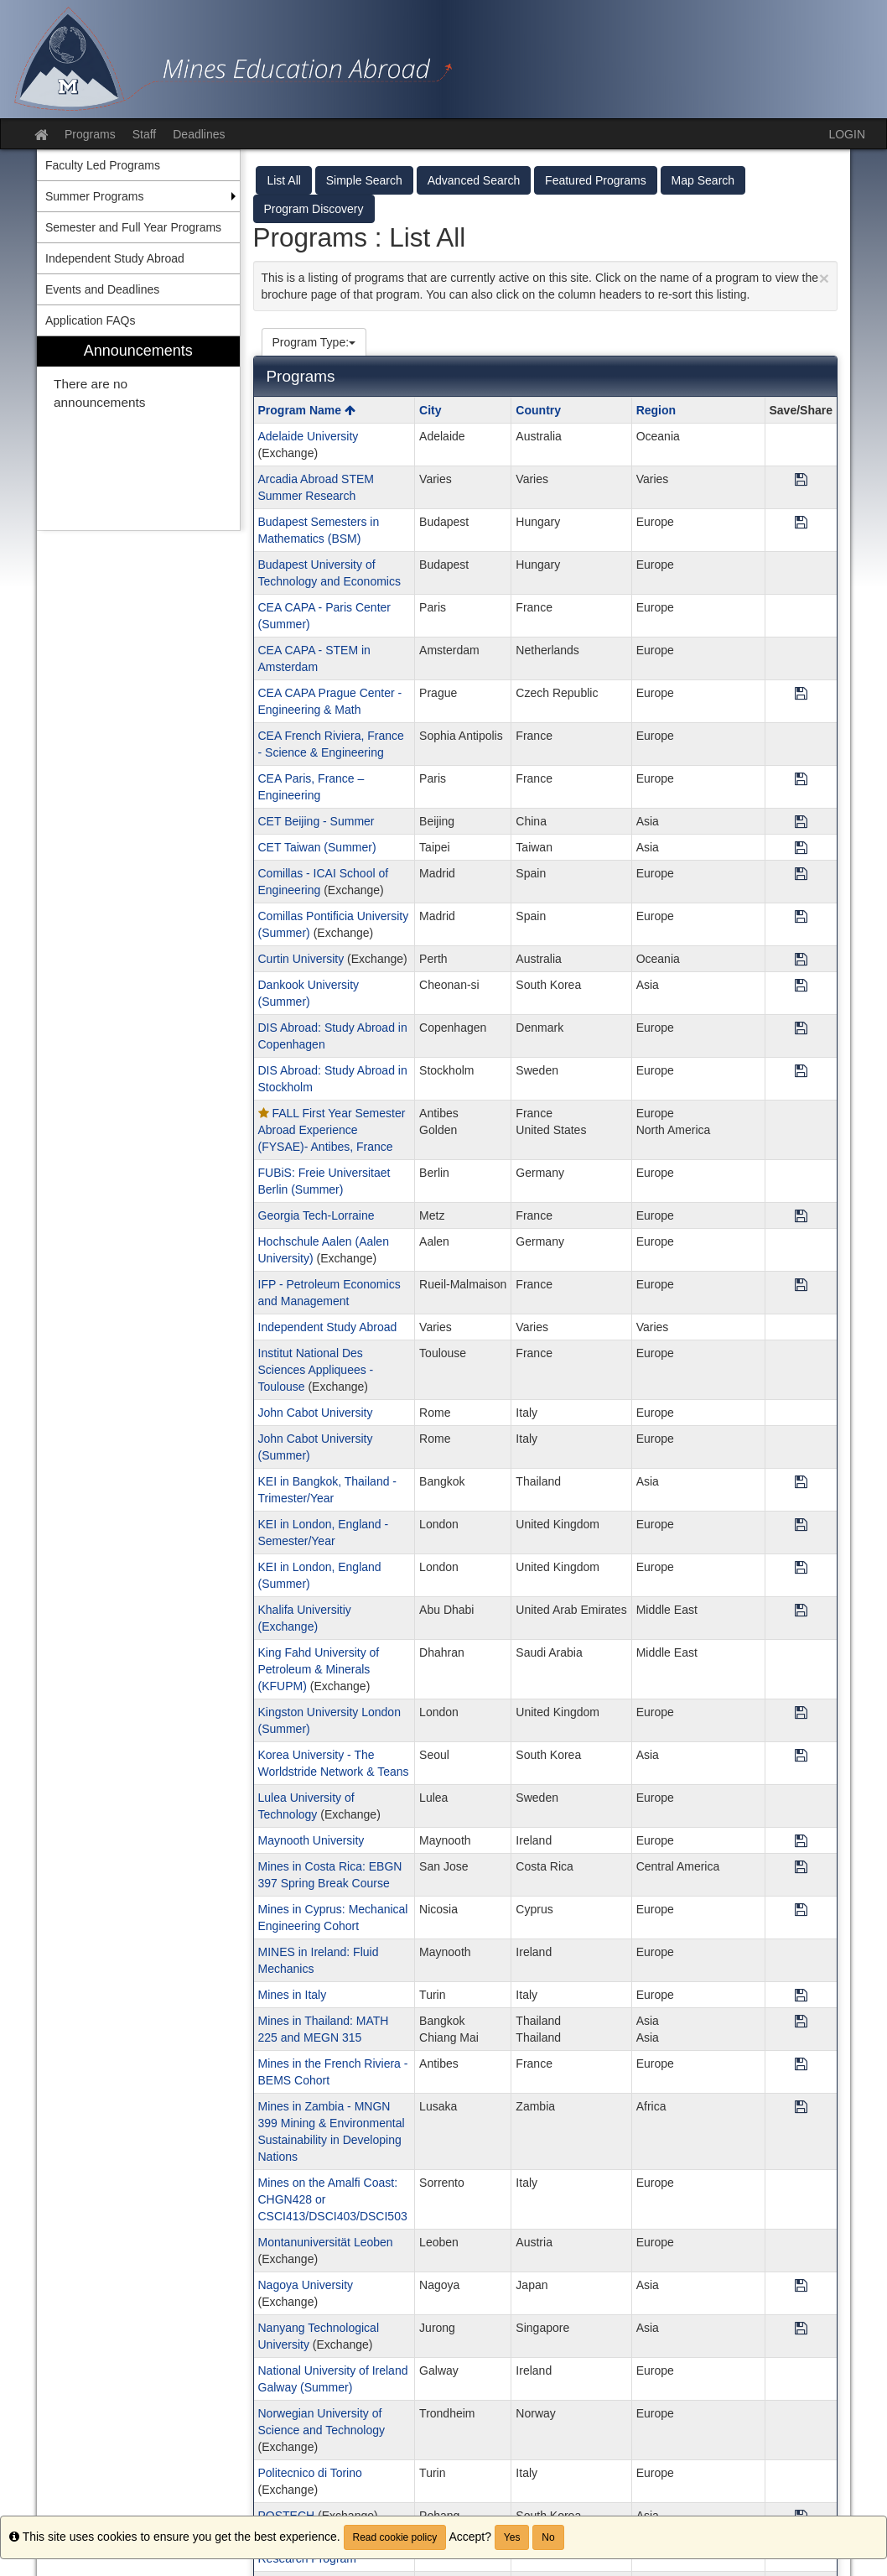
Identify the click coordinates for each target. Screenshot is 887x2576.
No (548, 2537)
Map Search (703, 180)
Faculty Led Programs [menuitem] (102, 165)
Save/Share (801, 410)
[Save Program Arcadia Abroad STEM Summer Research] (801, 480)
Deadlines (199, 134)
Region (656, 410)
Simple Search (364, 180)
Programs (90, 134)
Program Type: (314, 342)
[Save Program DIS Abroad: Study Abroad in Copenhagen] (801, 1028)
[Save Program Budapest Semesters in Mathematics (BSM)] (801, 523)
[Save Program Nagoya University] (801, 2286)
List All (283, 180)
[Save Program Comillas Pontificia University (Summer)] (801, 917)
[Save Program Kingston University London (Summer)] (801, 1713)
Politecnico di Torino (310, 2473)
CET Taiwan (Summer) (317, 847)
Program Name (306, 410)
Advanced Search (474, 180)
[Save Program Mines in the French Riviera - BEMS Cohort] (801, 2064)
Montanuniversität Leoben (325, 2242)
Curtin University (301, 958)
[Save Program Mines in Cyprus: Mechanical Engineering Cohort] (801, 1910)
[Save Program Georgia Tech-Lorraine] (801, 1216)
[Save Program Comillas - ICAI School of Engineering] (801, 874)
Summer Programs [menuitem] (94, 196)
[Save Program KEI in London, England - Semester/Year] (801, 1525)
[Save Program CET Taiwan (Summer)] (801, 848)
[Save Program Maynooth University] (801, 1841)
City (430, 410)
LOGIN (846, 134)
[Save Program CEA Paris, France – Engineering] (801, 779)
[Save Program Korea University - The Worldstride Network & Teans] (801, 1756)
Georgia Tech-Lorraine (316, 1215)
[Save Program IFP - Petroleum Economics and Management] (801, 1285)
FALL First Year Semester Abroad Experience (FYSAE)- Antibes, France (332, 1129)
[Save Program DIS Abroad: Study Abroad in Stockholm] (801, 1071)
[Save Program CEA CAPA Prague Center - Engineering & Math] (801, 694)
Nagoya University (306, 2285)
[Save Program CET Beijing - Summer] (801, 822)
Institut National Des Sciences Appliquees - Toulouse (316, 1369)
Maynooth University (311, 1840)
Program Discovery (314, 209)
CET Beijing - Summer (316, 821)
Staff (144, 134)
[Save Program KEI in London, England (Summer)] (801, 1568)
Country (538, 410)
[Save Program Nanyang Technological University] (801, 2329)
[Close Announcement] (824, 278)
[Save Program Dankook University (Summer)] (801, 986)
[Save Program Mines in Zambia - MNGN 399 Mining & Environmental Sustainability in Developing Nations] (801, 2107)
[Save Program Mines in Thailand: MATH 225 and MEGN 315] (801, 2022)
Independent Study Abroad (327, 1327)
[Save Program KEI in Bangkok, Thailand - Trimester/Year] (801, 1482)
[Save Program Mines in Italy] (801, 1996)
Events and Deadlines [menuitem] (102, 289)
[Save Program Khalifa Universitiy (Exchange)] (801, 1610)
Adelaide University (308, 436)
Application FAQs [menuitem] (90, 320)
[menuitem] (138, 433)
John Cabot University (315, 1412)
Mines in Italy (292, 1994)
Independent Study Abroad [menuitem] (114, 258)
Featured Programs (595, 180)
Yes (512, 2537)
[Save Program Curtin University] (801, 960)
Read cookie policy (395, 2537)
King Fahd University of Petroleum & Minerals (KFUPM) (319, 1669)
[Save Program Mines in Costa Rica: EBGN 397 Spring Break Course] (801, 1867)
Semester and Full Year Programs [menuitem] (133, 227)
